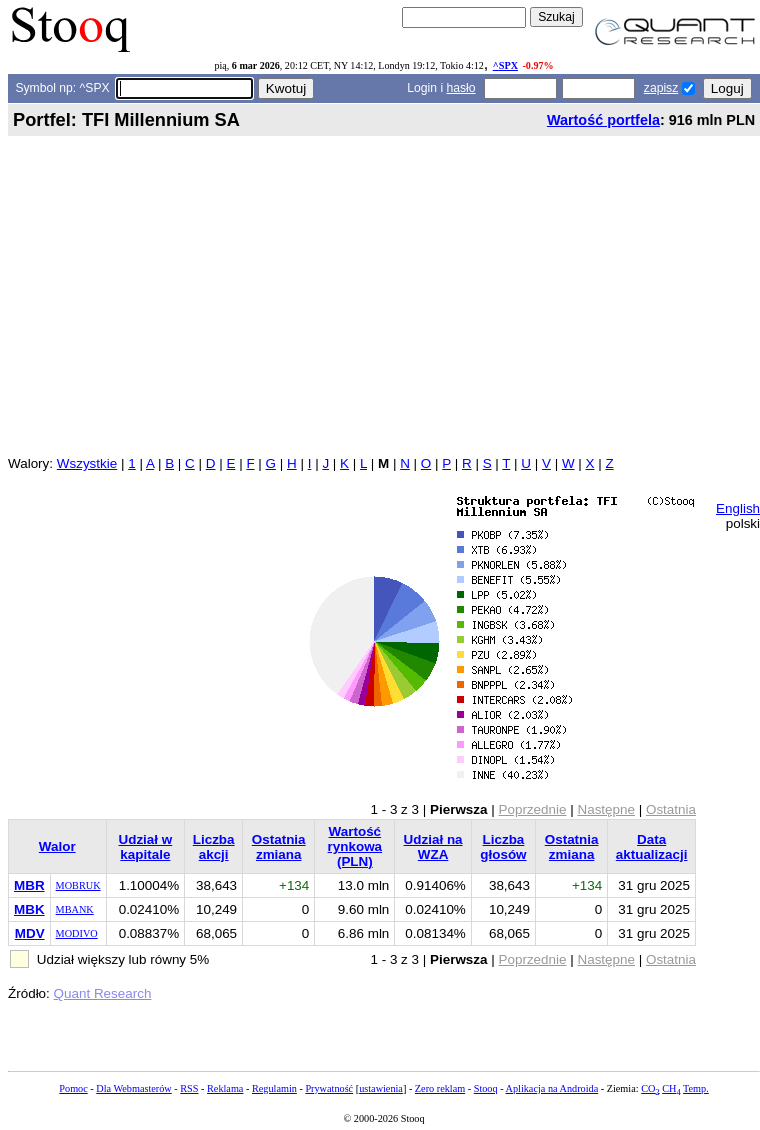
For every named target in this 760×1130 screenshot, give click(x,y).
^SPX (505, 65)
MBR (29, 885)
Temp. (696, 1088)
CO (650, 1088)
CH (671, 1088)
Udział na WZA (433, 847)
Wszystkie (87, 463)
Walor (57, 846)
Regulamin (274, 1088)
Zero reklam (440, 1088)
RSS (189, 1088)
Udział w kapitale (145, 847)
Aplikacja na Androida (552, 1088)
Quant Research (103, 993)
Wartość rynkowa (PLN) (355, 846)
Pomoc (73, 1088)
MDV (30, 933)
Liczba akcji (214, 847)
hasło (461, 88)
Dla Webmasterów (133, 1088)
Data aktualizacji (652, 847)
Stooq (486, 1088)
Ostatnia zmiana (279, 847)
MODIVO (77, 933)
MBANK (75, 909)
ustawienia (381, 1088)
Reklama (225, 1088)
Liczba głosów (503, 847)
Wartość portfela (603, 120)
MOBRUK (78, 885)
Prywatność (329, 1088)
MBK (29, 909)
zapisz (661, 88)
